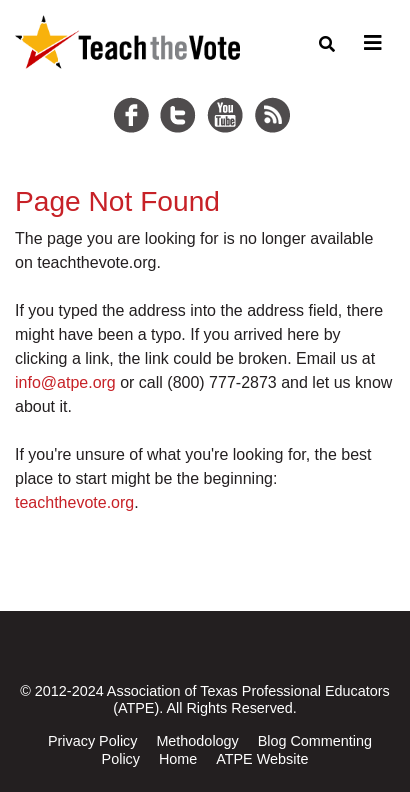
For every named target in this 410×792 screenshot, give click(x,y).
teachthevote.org (74, 502)
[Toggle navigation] (370, 43)
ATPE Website (262, 759)
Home (178, 759)
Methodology (197, 741)
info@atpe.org (65, 382)
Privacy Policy (93, 741)
